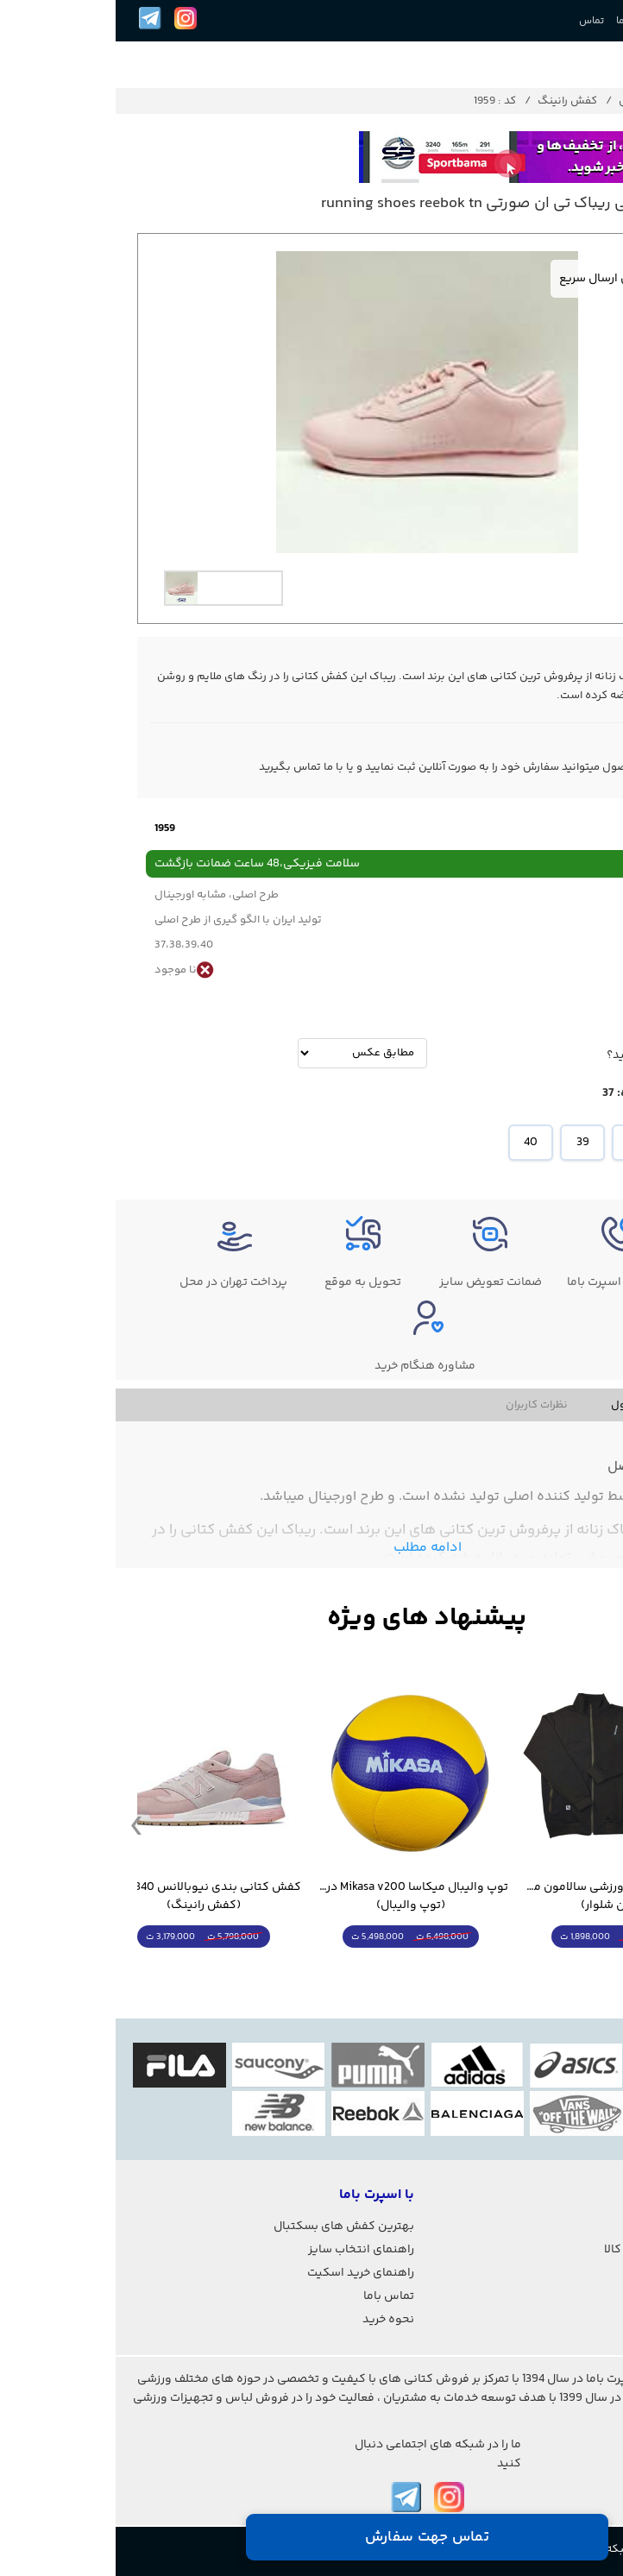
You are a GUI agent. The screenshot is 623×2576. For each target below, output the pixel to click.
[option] (108, 588)
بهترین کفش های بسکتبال (228, 2226)
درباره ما (517, 21)
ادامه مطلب (312, 1548)
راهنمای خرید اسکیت (245, 2273)
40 (415, 1142)
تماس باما (273, 2296)
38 (519, 1142)
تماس (475, 21)
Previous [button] (20, 1824)
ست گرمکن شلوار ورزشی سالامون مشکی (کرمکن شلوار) (502, 1897)
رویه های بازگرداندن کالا (549, 2249)
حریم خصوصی (574, 2296)
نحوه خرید (273, 2319)
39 (467, 1142)
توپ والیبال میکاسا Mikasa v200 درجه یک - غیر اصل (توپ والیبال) (295, 1897)
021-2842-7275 (578, 2472)
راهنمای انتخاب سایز (245, 2249)
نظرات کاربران (421, 1405)
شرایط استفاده (572, 2273)
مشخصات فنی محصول (548, 1405)
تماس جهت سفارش (311, 2537)
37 (570, 1142)
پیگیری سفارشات (565, 2226)
